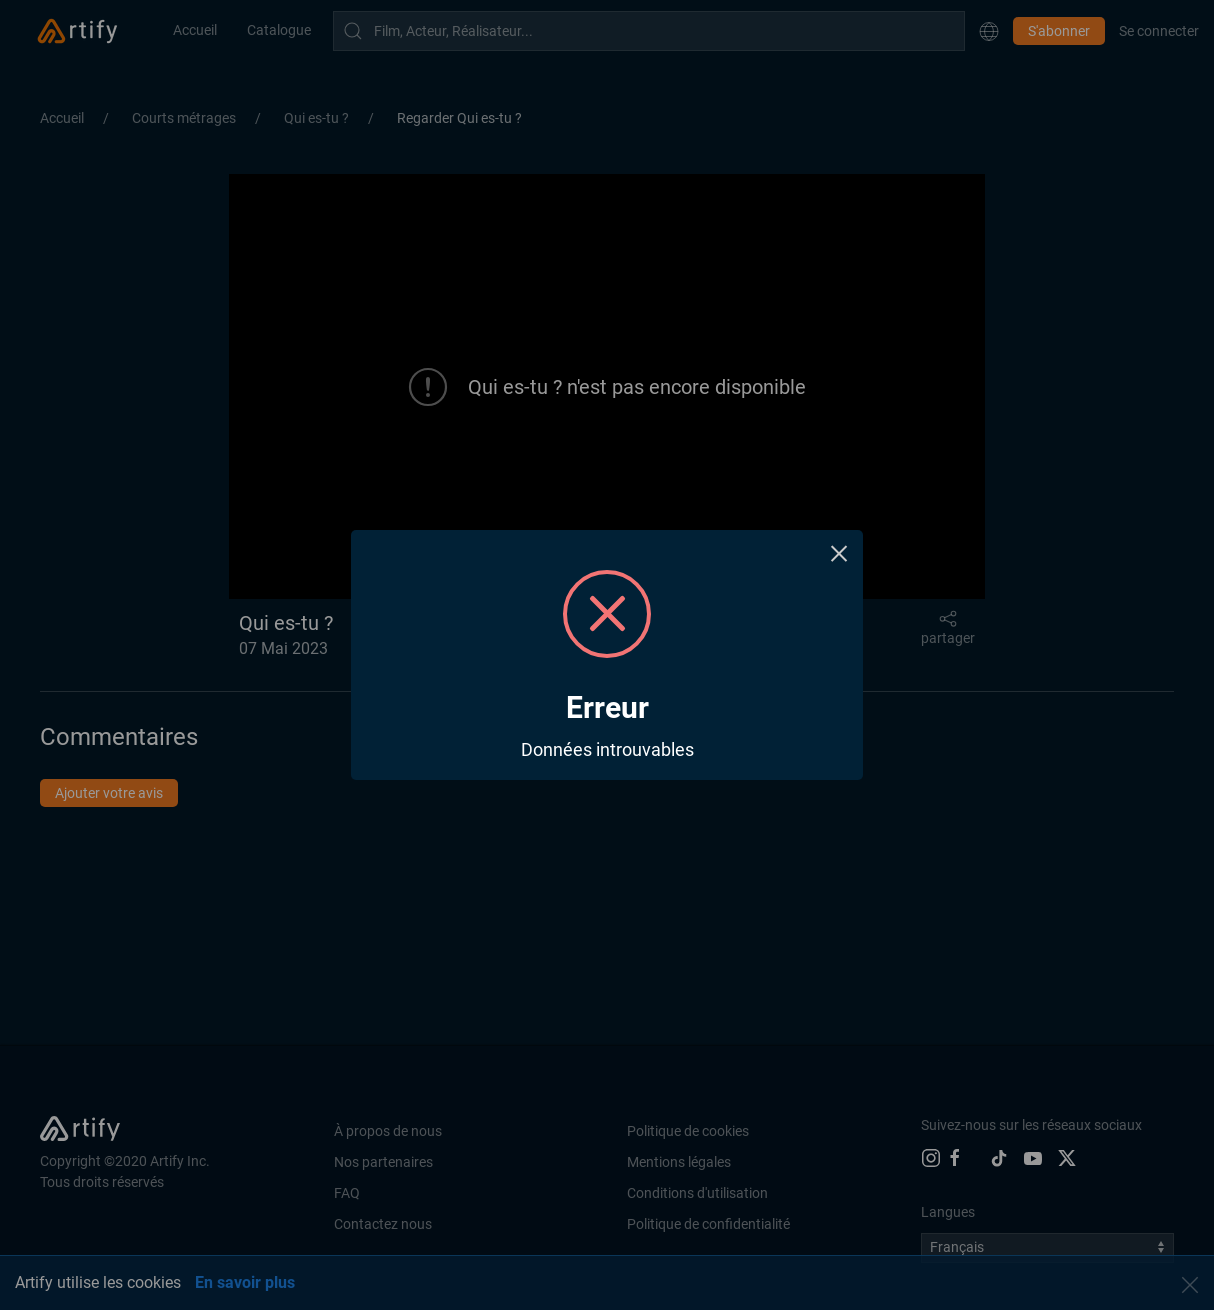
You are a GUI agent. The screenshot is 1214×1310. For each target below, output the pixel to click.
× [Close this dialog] (839, 553)
